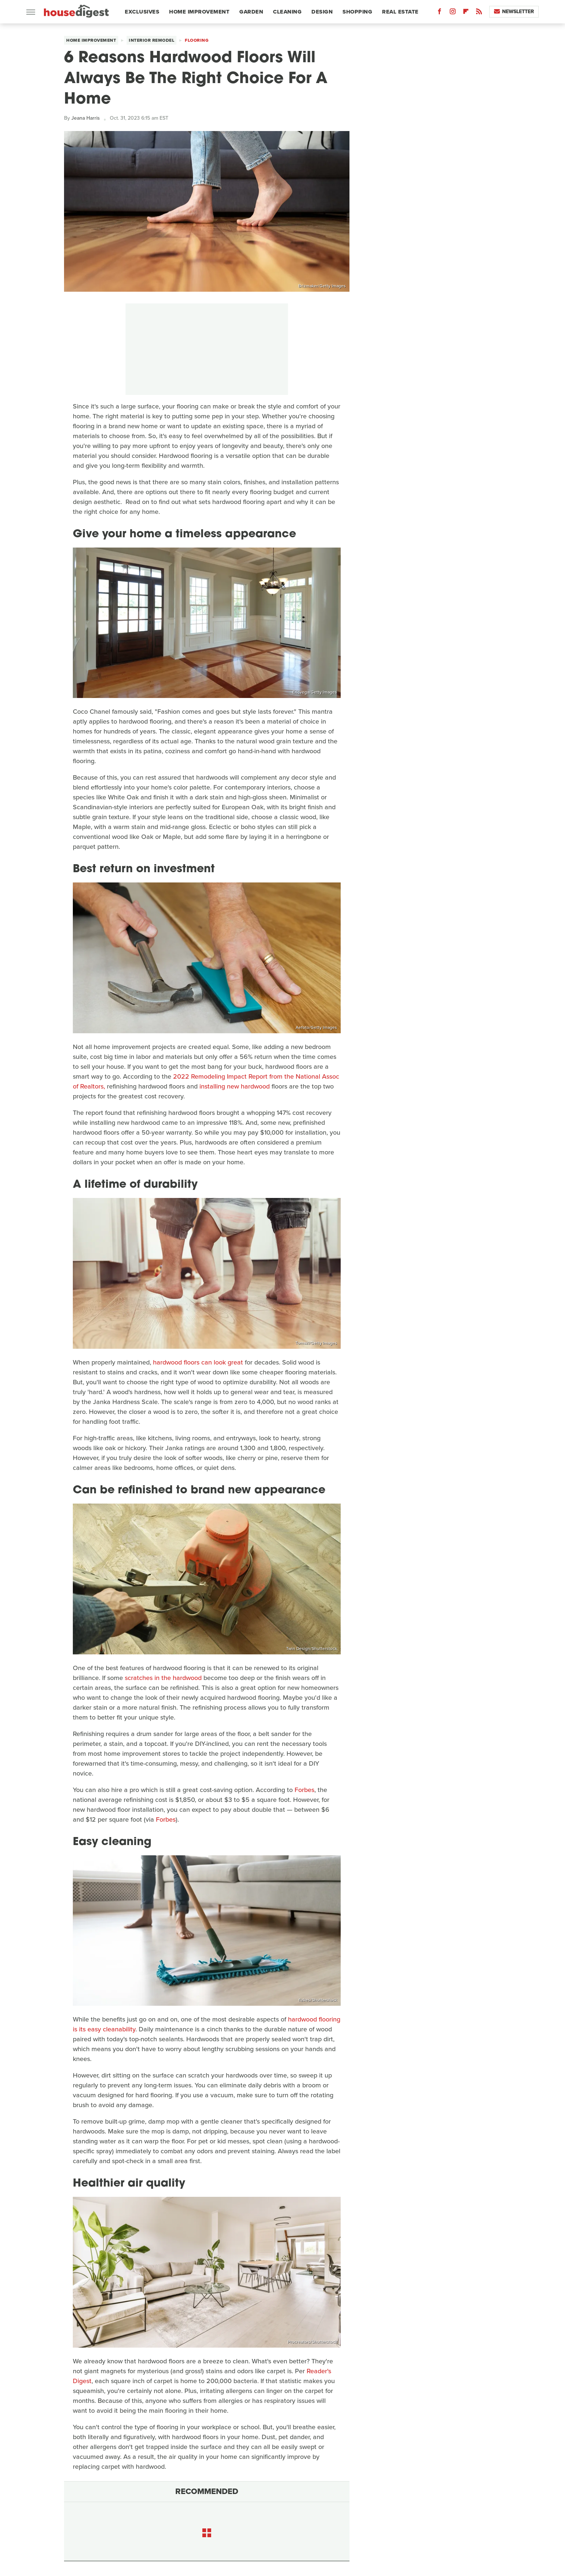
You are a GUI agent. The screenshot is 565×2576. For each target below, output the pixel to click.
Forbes (304, 1790)
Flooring (197, 40)
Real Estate (400, 12)
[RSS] (479, 13)
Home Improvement (199, 12)
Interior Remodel (151, 40)
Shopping (357, 12)
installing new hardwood (234, 1086)
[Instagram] (453, 13)
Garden (251, 12)
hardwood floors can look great (198, 1362)
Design (322, 12)
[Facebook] (439, 13)
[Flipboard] (466, 13)
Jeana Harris (85, 118)
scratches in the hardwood (163, 1678)
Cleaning (287, 12)
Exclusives (142, 12)
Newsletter (514, 11)
